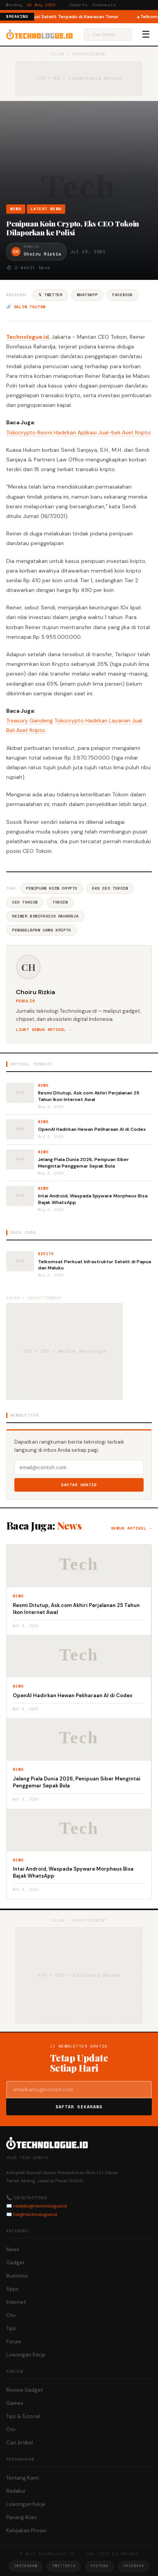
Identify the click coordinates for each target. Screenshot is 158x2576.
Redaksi (15, 2491)
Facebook (122, 295)
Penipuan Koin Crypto (51, 888)
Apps (12, 2289)
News (15, 209)
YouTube (99, 2565)
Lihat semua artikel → (43, 1029)
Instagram (25, 2565)
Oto (11, 2315)
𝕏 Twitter (50, 295)
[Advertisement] (79, 156)
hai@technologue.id (35, 2214)
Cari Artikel (19, 2442)
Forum (13, 2341)
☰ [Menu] (146, 34)
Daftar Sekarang (79, 2107)
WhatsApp (87, 295)
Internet (16, 2302)
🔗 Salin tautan (25, 307)
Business (17, 2275)
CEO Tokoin (25, 902)
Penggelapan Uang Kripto (41, 930)
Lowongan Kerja (25, 2354)
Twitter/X (63, 2565)
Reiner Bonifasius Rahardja (45, 916)
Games (14, 2403)
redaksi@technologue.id (40, 2206)
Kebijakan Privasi (26, 2530)
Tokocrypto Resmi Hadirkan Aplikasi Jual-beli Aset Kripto (78, 432)
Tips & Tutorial (23, 2416)
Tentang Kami (22, 2478)
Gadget (15, 2262)
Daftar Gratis (79, 1485)
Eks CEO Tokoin (110, 888)
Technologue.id (27, 336)
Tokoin (60, 902)
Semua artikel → (131, 1528)
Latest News (46, 209)
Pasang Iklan (21, 2517)
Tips (11, 2328)
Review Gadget (24, 2390)
